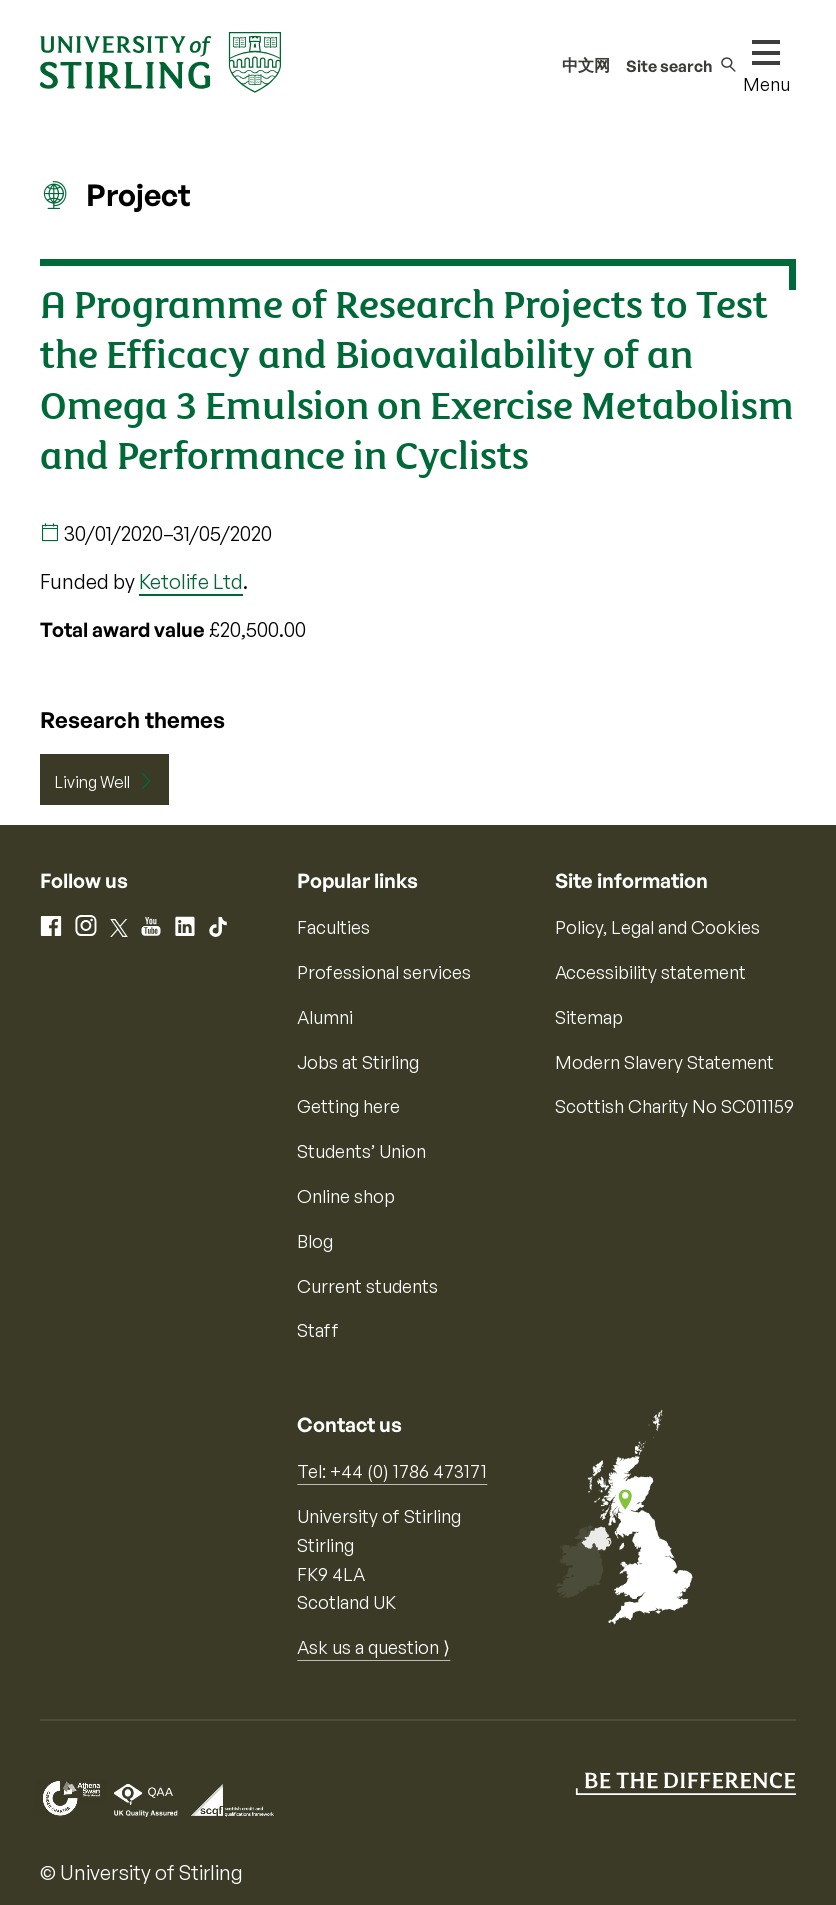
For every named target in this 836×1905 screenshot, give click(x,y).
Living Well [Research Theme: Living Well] (92, 782)
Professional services (384, 972)
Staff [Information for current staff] (318, 1330)
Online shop (346, 1196)
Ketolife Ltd (191, 581)
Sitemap (589, 1017)
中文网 (586, 65)
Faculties (333, 927)
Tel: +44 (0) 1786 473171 (392, 1471)
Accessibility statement (650, 972)
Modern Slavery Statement (664, 1062)
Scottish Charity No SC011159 (674, 1106)
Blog (315, 1241)
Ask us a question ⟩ (373, 1647)
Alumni (325, 1017)
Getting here (348, 1106)
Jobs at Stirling (358, 1062)
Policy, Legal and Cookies (657, 927)
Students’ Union (361, 1151)
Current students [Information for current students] (367, 1286)
